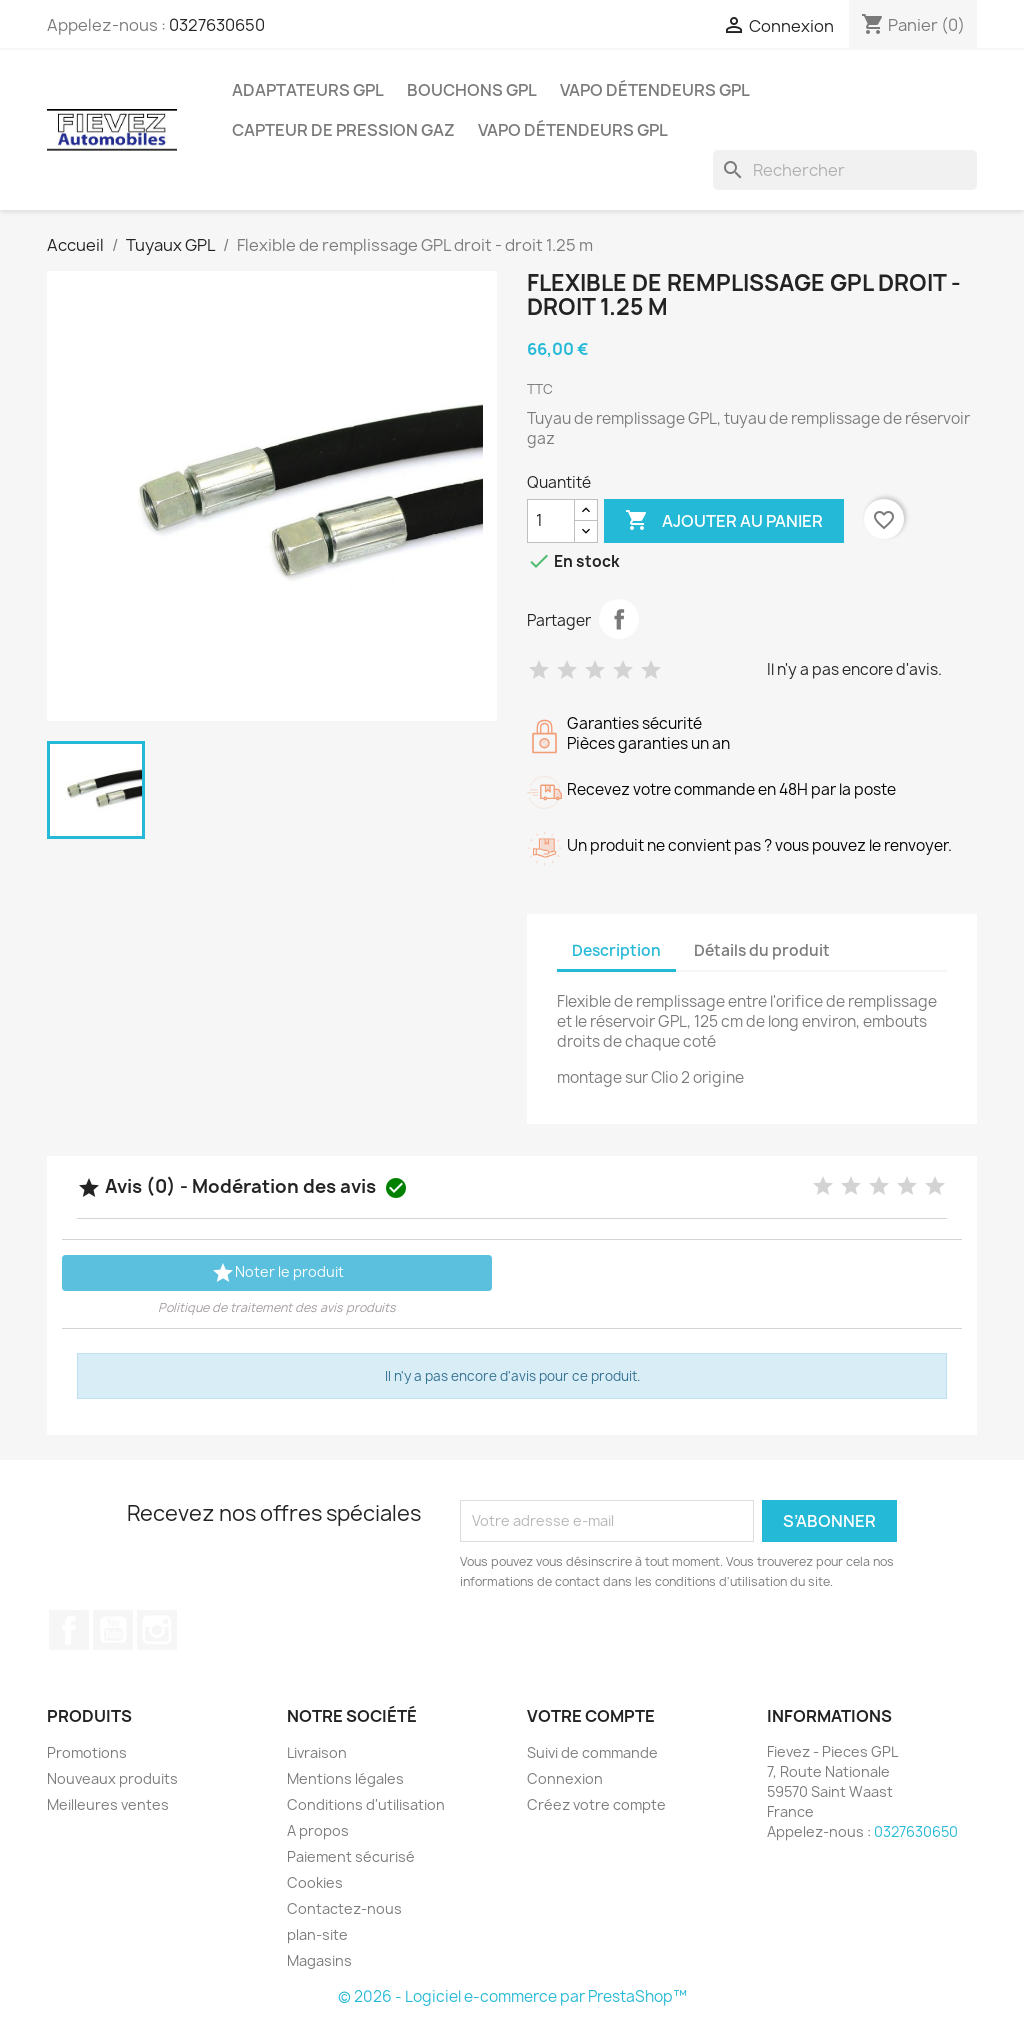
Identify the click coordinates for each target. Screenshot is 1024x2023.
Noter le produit (277, 1273)
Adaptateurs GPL (308, 90)
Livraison (317, 1752)
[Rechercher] (845, 170)
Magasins (319, 1960)
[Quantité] (551, 521)
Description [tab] (616, 950)
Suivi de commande (592, 1752)
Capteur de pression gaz (343, 130)
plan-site (317, 1934)
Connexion (565, 1778)
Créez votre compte (596, 1804)
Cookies (315, 1882)
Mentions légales (345, 1778)
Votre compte (591, 1716)
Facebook (69, 1630)
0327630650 (217, 25)
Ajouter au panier (724, 521)
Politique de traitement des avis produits (277, 1307)
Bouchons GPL (472, 90)
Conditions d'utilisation (366, 1804)
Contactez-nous (344, 1908)
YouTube (113, 1630)
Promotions (87, 1752)
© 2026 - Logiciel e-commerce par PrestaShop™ (512, 1996)
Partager (619, 619)
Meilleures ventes (108, 1804)
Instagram (157, 1630)
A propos (318, 1830)
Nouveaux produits (112, 1778)
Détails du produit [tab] (762, 950)
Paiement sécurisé (351, 1856)
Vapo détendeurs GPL (655, 90)
